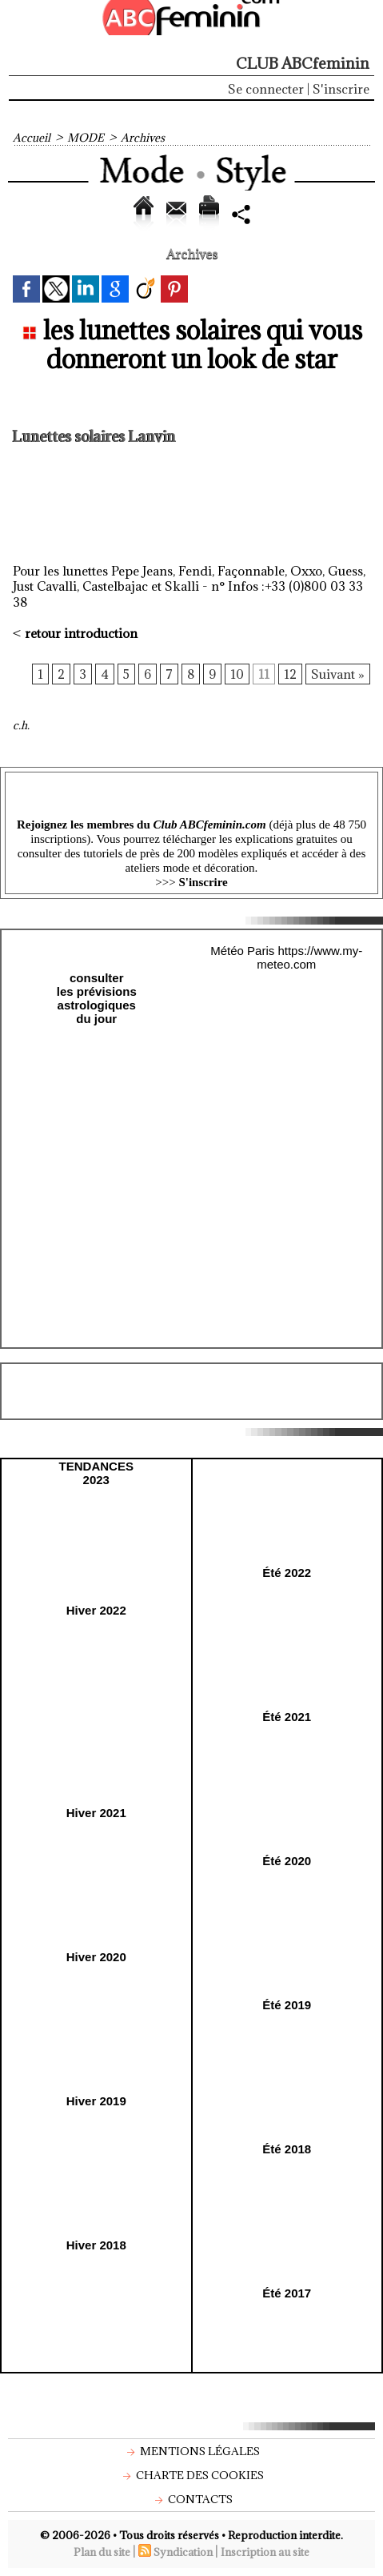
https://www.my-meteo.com (309, 957)
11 (263, 674)
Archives (143, 137)
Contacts (192, 2499)
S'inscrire (341, 89)
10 (237, 674)
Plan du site (102, 2552)
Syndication (183, 2552)
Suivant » (338, 674)
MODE (85, 137)
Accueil (31, 137)
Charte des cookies (191, 2475)
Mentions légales (191, 2451)
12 (290, 674)
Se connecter (266, 89)
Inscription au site (265, 2552)
